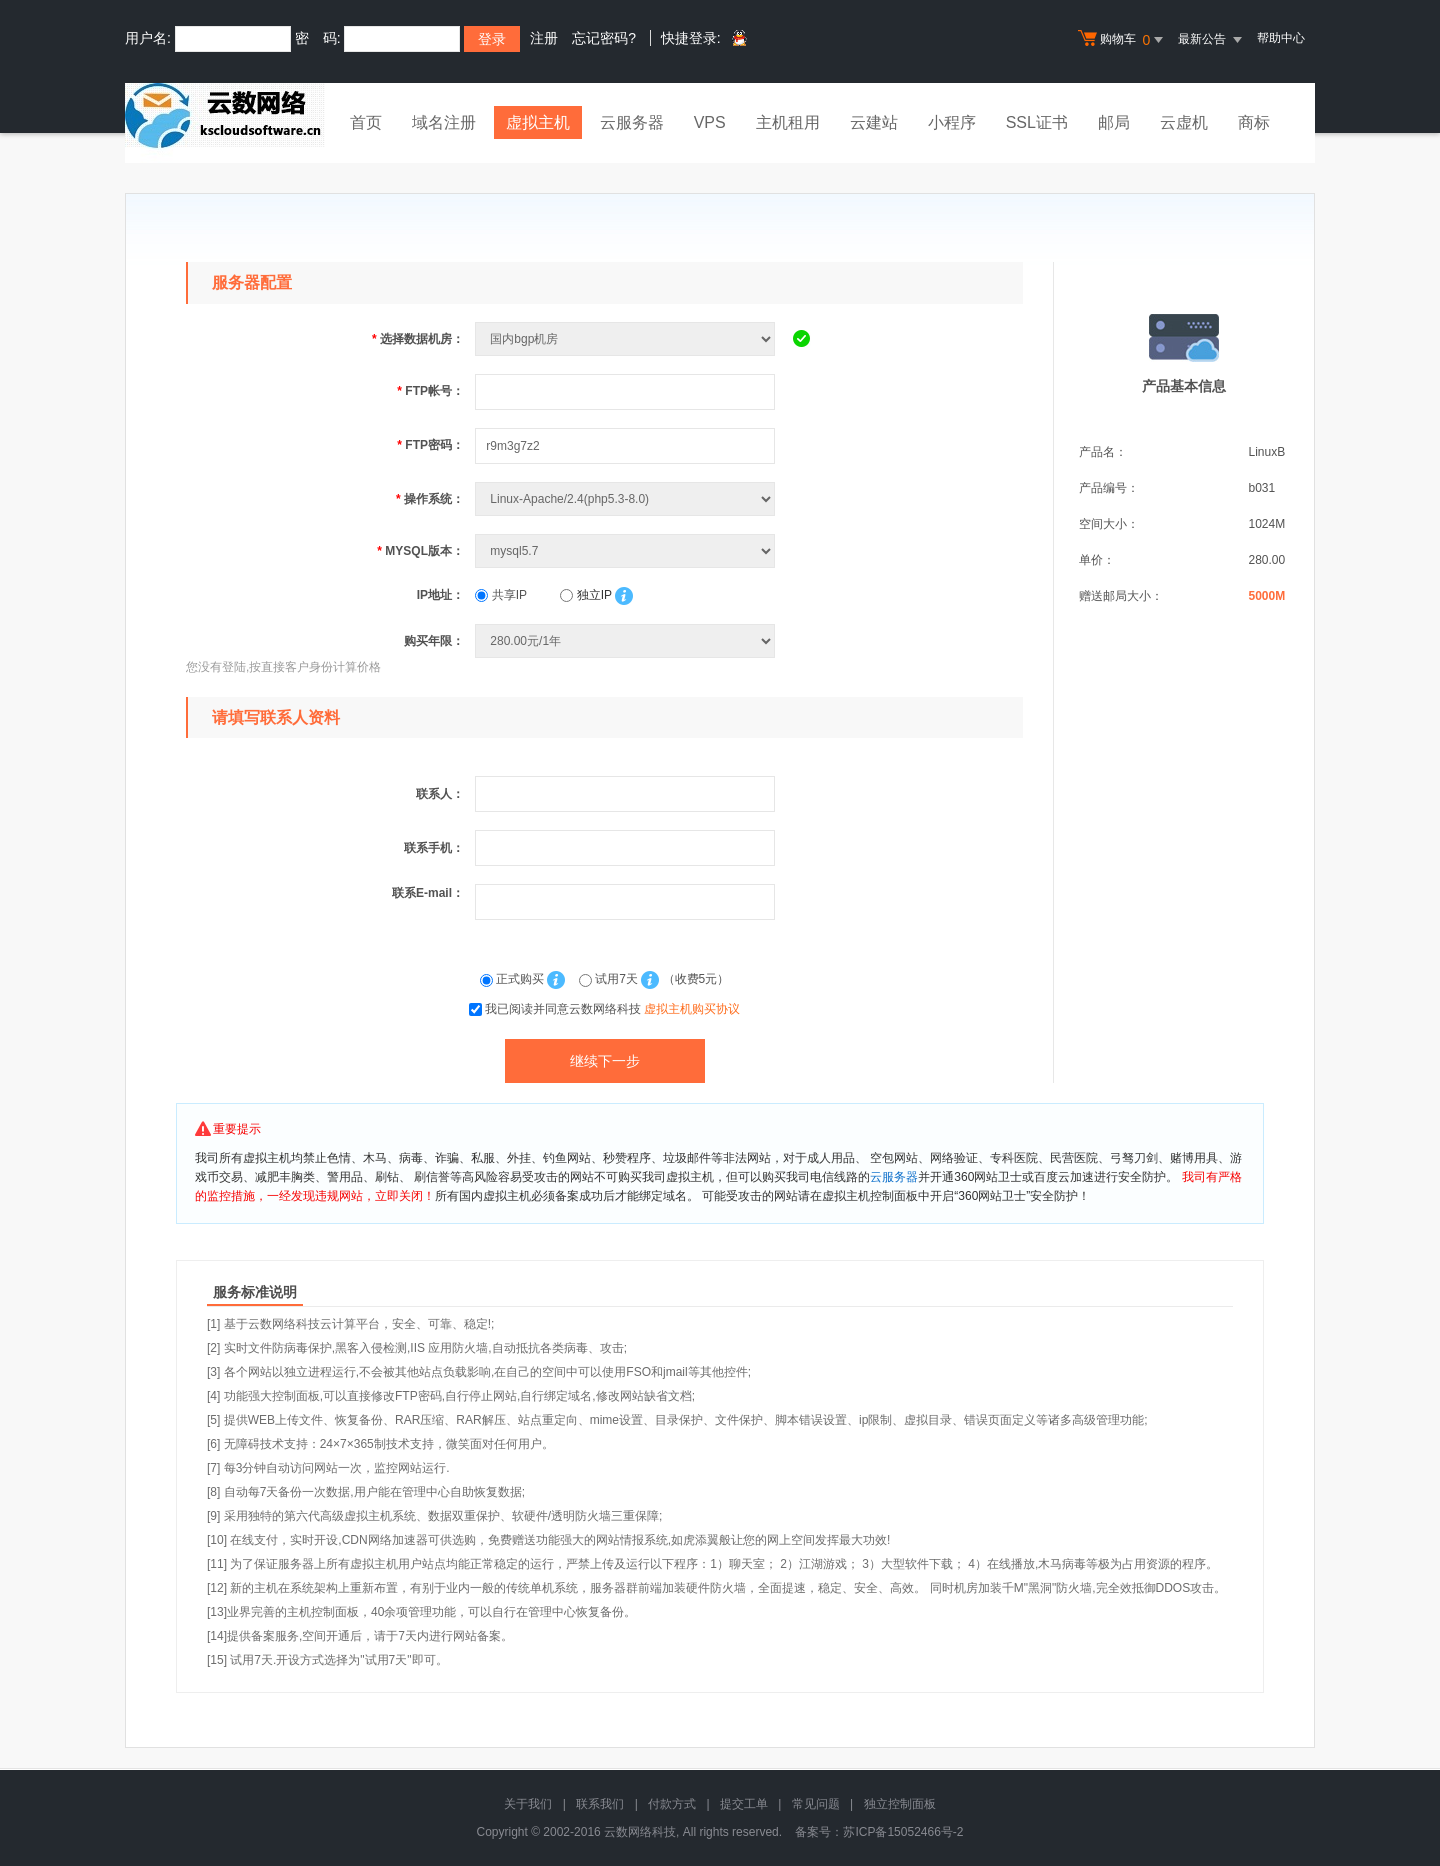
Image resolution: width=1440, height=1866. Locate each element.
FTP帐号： (430, 391)
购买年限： (434, 641)
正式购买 (514, 979)
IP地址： (440, 595)
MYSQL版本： (420, 551)
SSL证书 (1037, 122)
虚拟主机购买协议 (692, 1009)
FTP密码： (430, 445)
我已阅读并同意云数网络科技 (612, 1009)
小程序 (952, 122)
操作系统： (430, 499)
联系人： (440, 794)
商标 (1254, 122)
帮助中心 (1281, 38)
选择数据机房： (418, 339)
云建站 (874, 122)
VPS (710, 122)
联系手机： (434, 848)
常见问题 (816, 1804)
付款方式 (672, 1804)
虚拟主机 (538, 122)
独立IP (585, 595)
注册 (544, 38)
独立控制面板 (900, 1804)
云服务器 (632, 122)
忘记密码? (604, 38)
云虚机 (1184, 122)
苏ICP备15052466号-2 (903, 1832)
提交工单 (744, 1804)
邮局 (1114, 122)
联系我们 (600, 1804)
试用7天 (610, 979)
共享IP (501, 595)
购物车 (1123, 40)
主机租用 (788, 122)
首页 (366, 122)
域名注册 (444, 122)
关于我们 (528, 1804)
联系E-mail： (428, 893)
